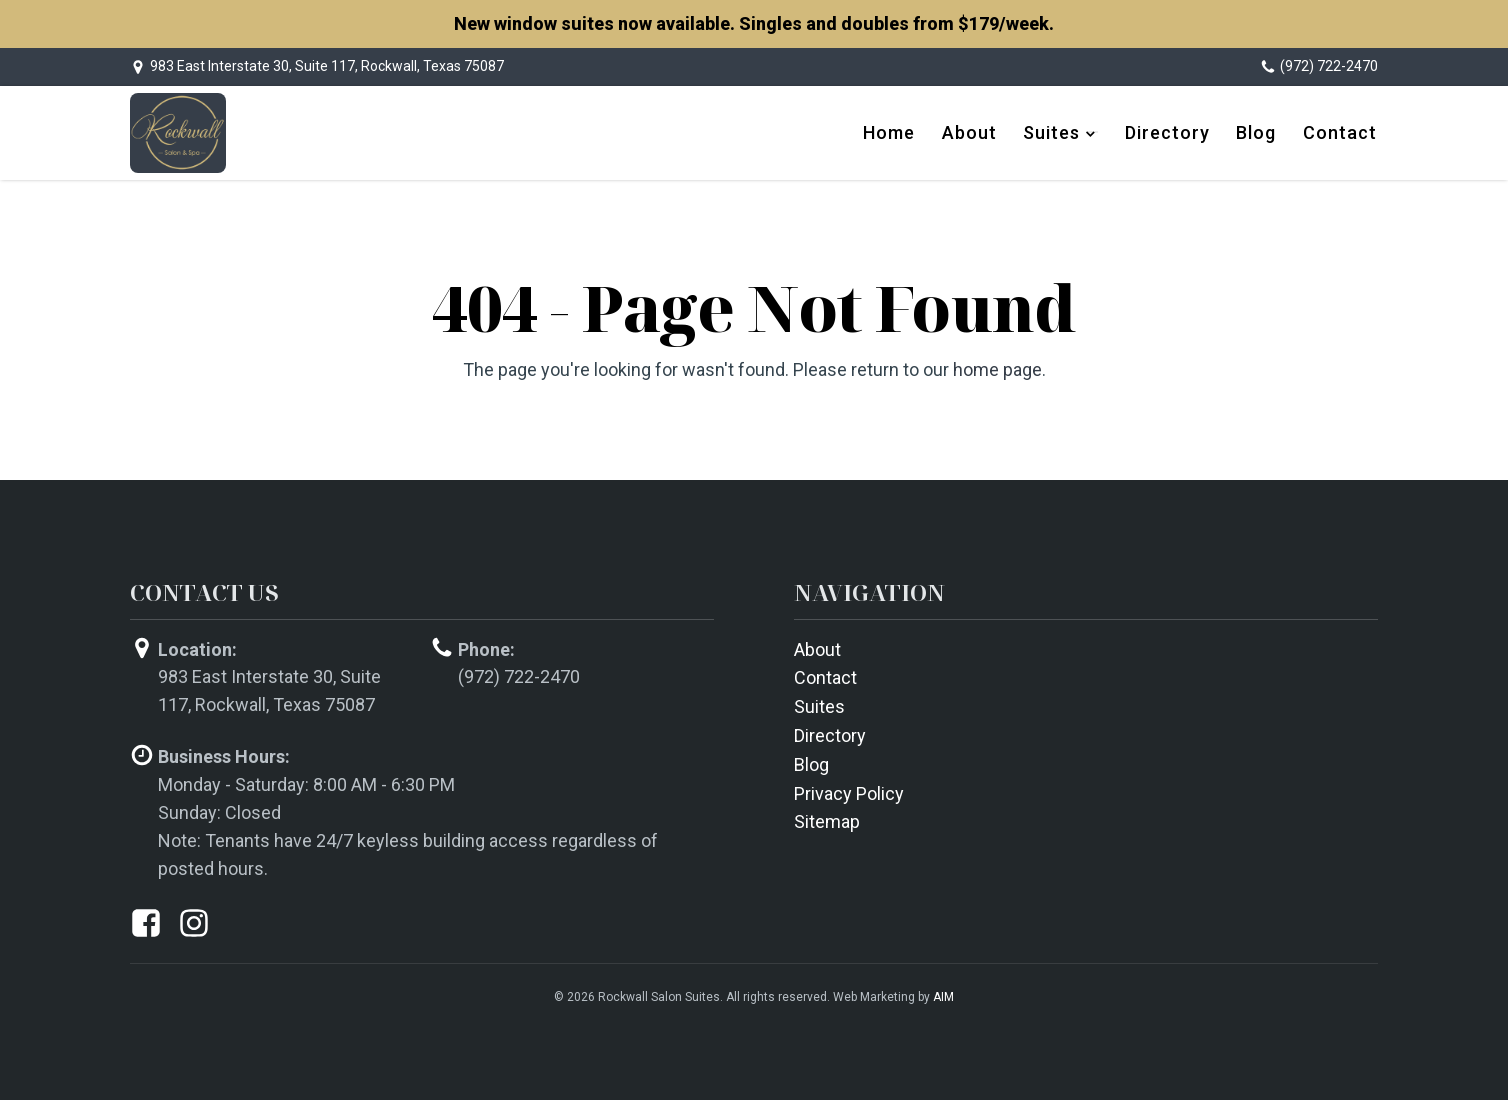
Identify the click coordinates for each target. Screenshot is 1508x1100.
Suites (1058, 131)
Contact (1341, 131)
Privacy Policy (849, 790)
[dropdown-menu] (1099, 132)
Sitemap (827, 819)
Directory (1173, 131)
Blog (1260, 131)
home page (997, 366)
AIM (943, 994)
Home (901, 131)
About (978, 131)
